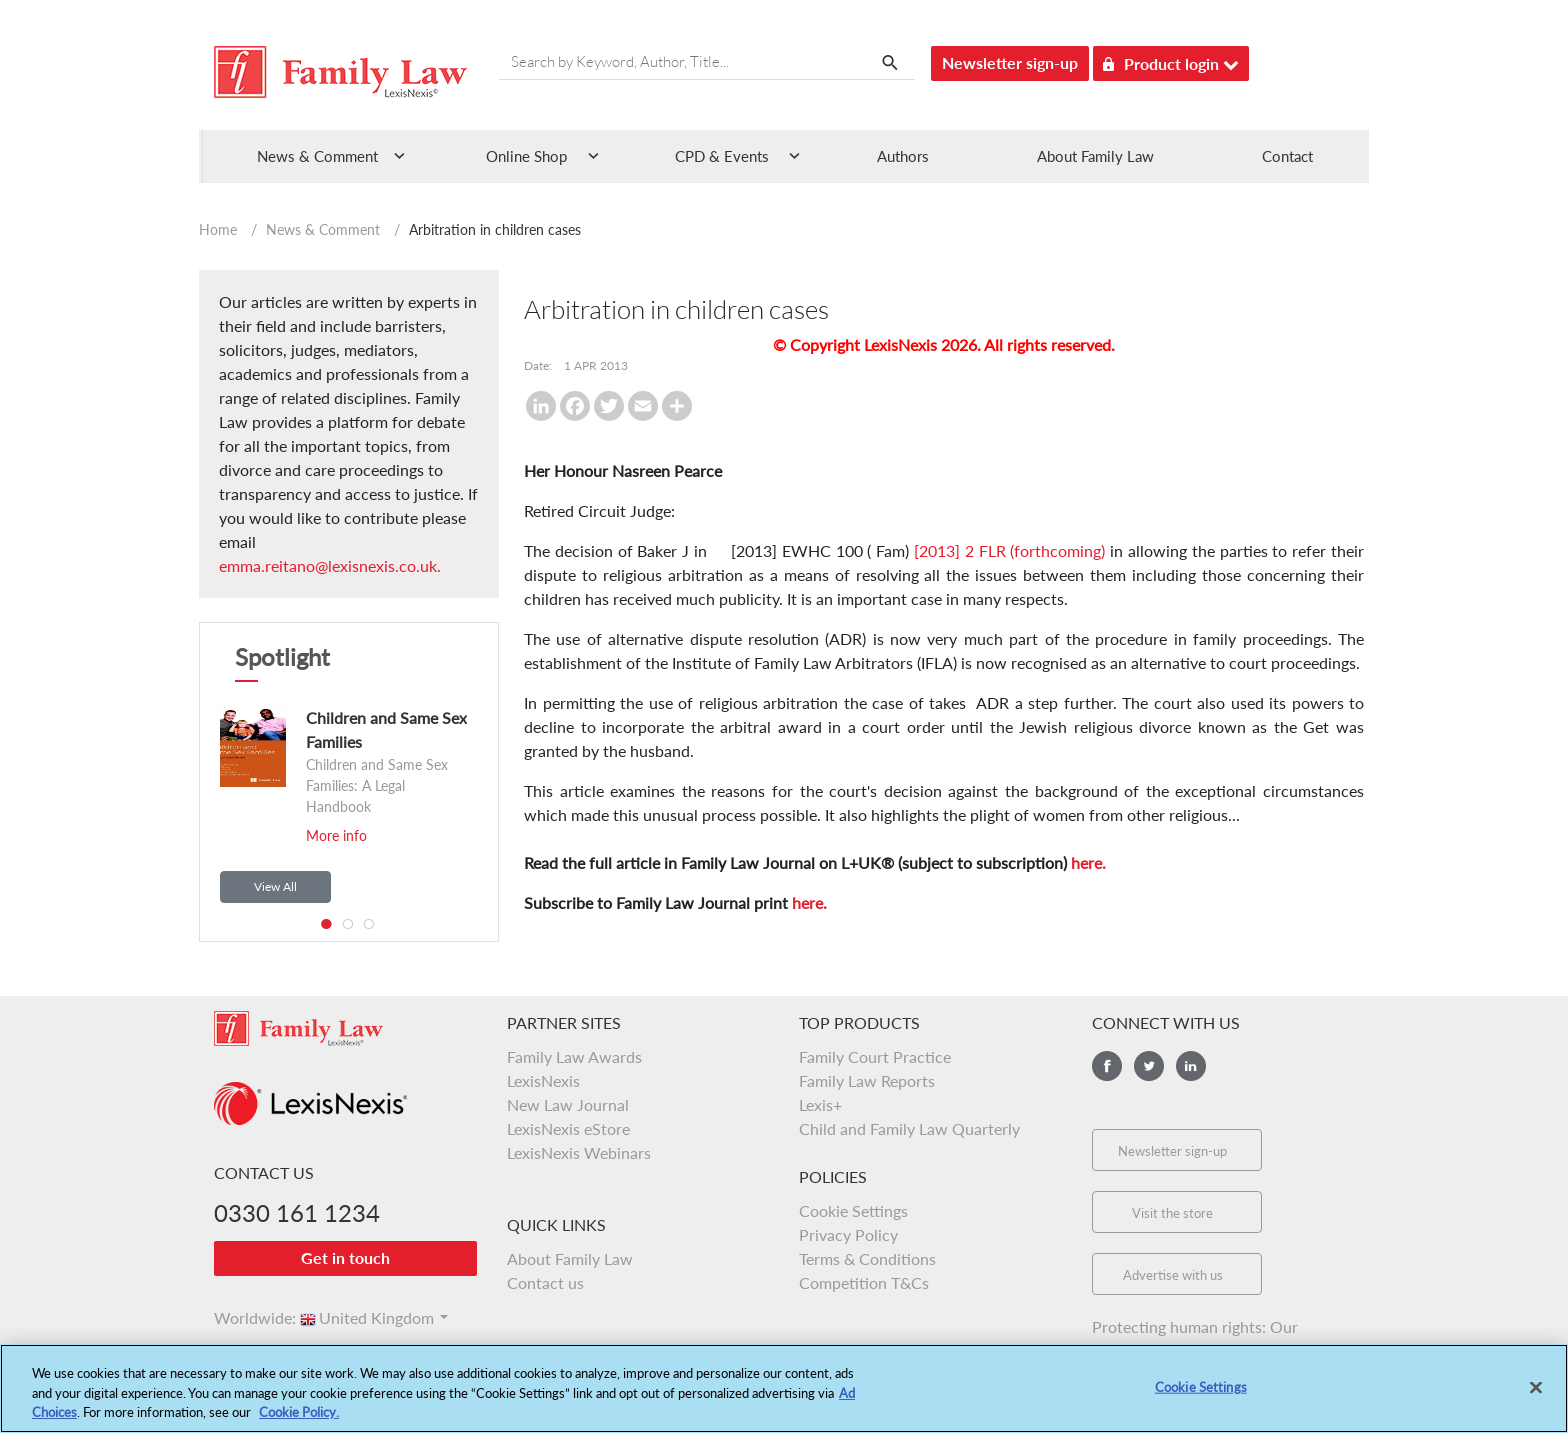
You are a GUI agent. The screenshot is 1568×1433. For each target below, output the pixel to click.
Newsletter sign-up (1010, 62)
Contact (1287, 156)
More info (336, 835)
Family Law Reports (867, 1080)
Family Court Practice (875, 1056)
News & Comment (323, 229)
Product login (1171, 60)
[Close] (1536, 1388)
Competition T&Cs (864, 1282)
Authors (903, 156)
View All (275, 886)
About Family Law (1095, 156)
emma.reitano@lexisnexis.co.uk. (330, 565)
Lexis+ (820, 1104)
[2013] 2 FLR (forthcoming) (1009, 550)
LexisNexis (543, 1080)
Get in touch (345, 1257)
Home (218, 229)
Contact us (545, 1282)
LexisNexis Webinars (579, 1152)
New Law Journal (568, 1104)
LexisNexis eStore (568, 1128)
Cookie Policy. (299, 1413)
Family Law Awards (574, 1056)
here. (1088, 862)
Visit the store (1172, 1213)
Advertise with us (1173, 1275)
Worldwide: (246, 1317)
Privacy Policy (848, 1234)
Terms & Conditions (867, 1258)
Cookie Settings (853, 1210)
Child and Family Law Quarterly (909, 1128)
